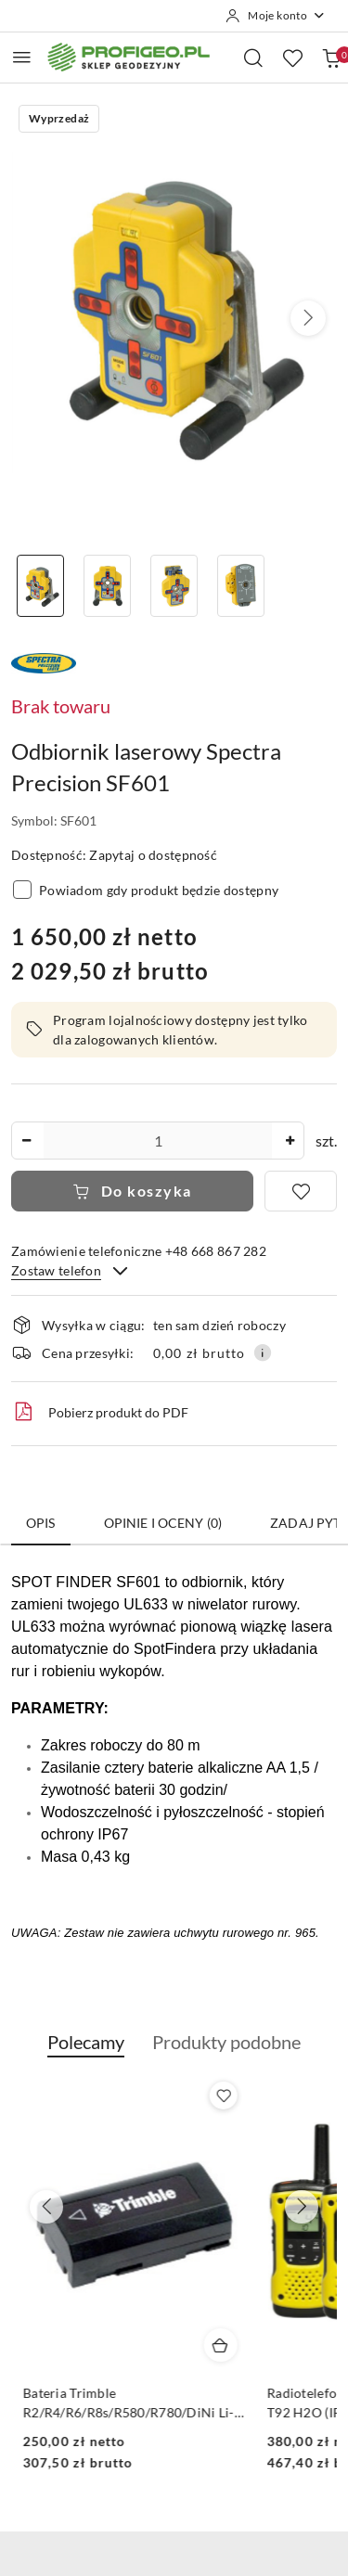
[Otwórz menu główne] (21, 57)
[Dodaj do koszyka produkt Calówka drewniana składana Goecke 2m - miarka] (220, 2345)
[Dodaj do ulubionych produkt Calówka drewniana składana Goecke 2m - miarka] (223, 2095)
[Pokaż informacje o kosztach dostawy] (262, 1352)
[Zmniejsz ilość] (26, 1140)
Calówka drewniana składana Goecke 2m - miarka (109, 2402)
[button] (308, 318)
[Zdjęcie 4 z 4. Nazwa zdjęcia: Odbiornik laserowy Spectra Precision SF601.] (240, 586)
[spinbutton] (158, 1140)
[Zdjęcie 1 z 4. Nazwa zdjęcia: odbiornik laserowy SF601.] (41, 586)
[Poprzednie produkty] (46, 2207)
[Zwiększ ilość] (289, 1140)
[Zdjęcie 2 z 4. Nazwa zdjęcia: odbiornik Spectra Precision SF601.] (107, 586)
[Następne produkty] (301, 2207)
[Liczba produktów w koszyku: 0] (331, 57)
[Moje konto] (276, 16)
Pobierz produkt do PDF (99, 1412)
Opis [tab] (41, 1523)
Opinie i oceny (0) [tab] (163, 1523)
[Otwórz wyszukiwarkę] (253, 57)
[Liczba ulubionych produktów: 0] (292, 57)
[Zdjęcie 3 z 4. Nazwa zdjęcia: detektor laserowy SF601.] (174, 586)
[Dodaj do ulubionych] (300, 1191)
